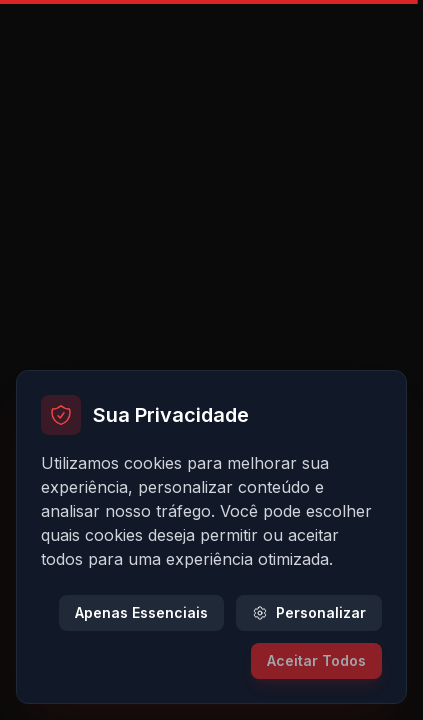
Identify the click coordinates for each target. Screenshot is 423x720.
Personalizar (309, 612)
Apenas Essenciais (141, 612)
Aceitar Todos (316, 660)
